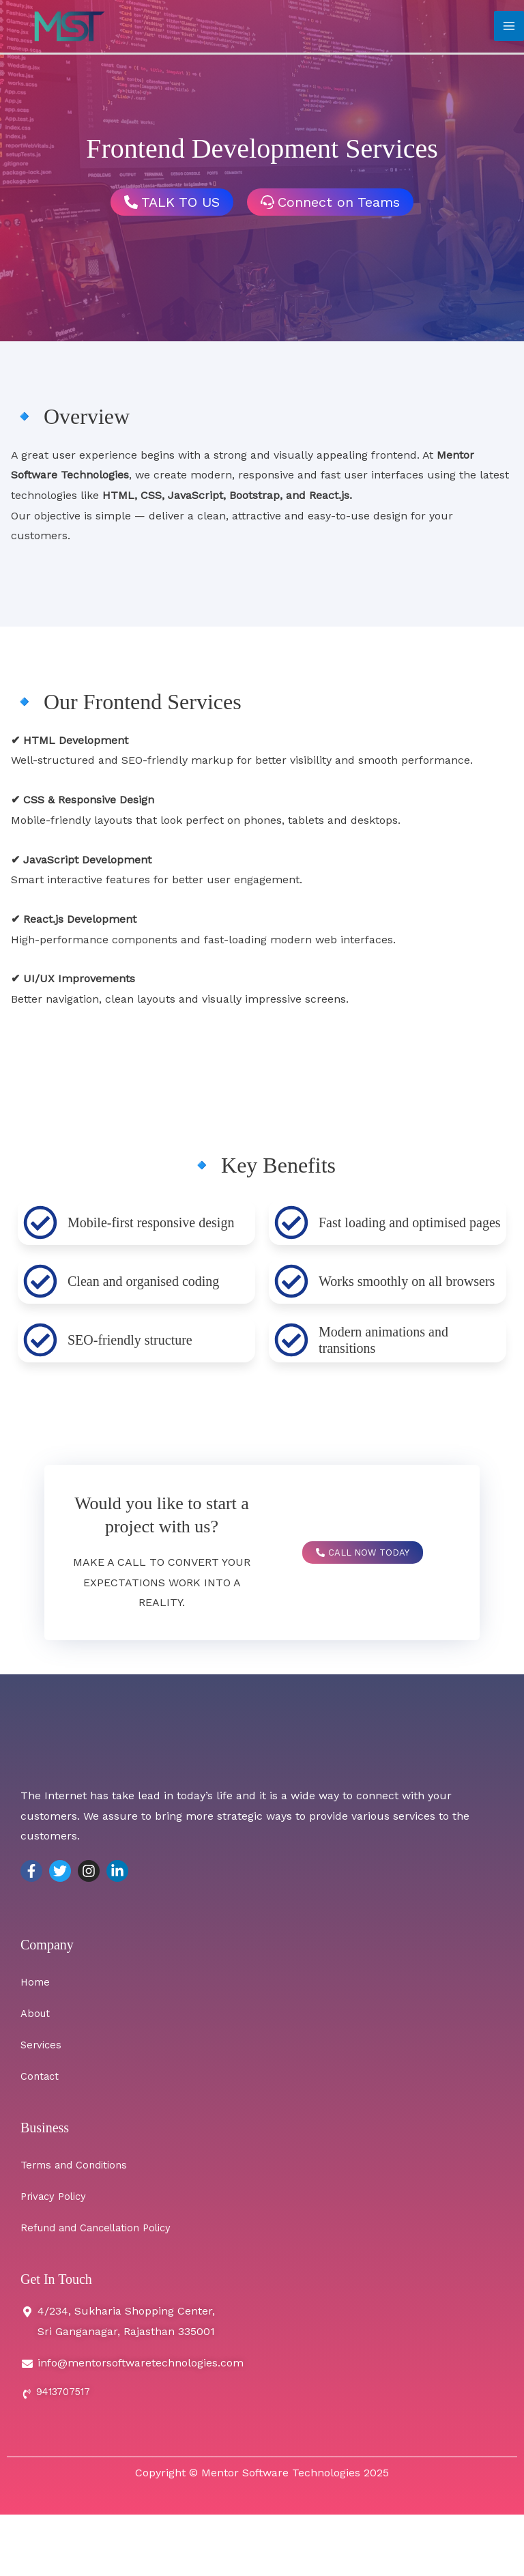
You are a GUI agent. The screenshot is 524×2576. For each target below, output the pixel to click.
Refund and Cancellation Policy (102, 2227)
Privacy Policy (56, 2196)
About (36, 2013)
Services (42, 2044)
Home (36, 1981)
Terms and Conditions (78, 2164)
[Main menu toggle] (509, 29)
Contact (40, 2076)
